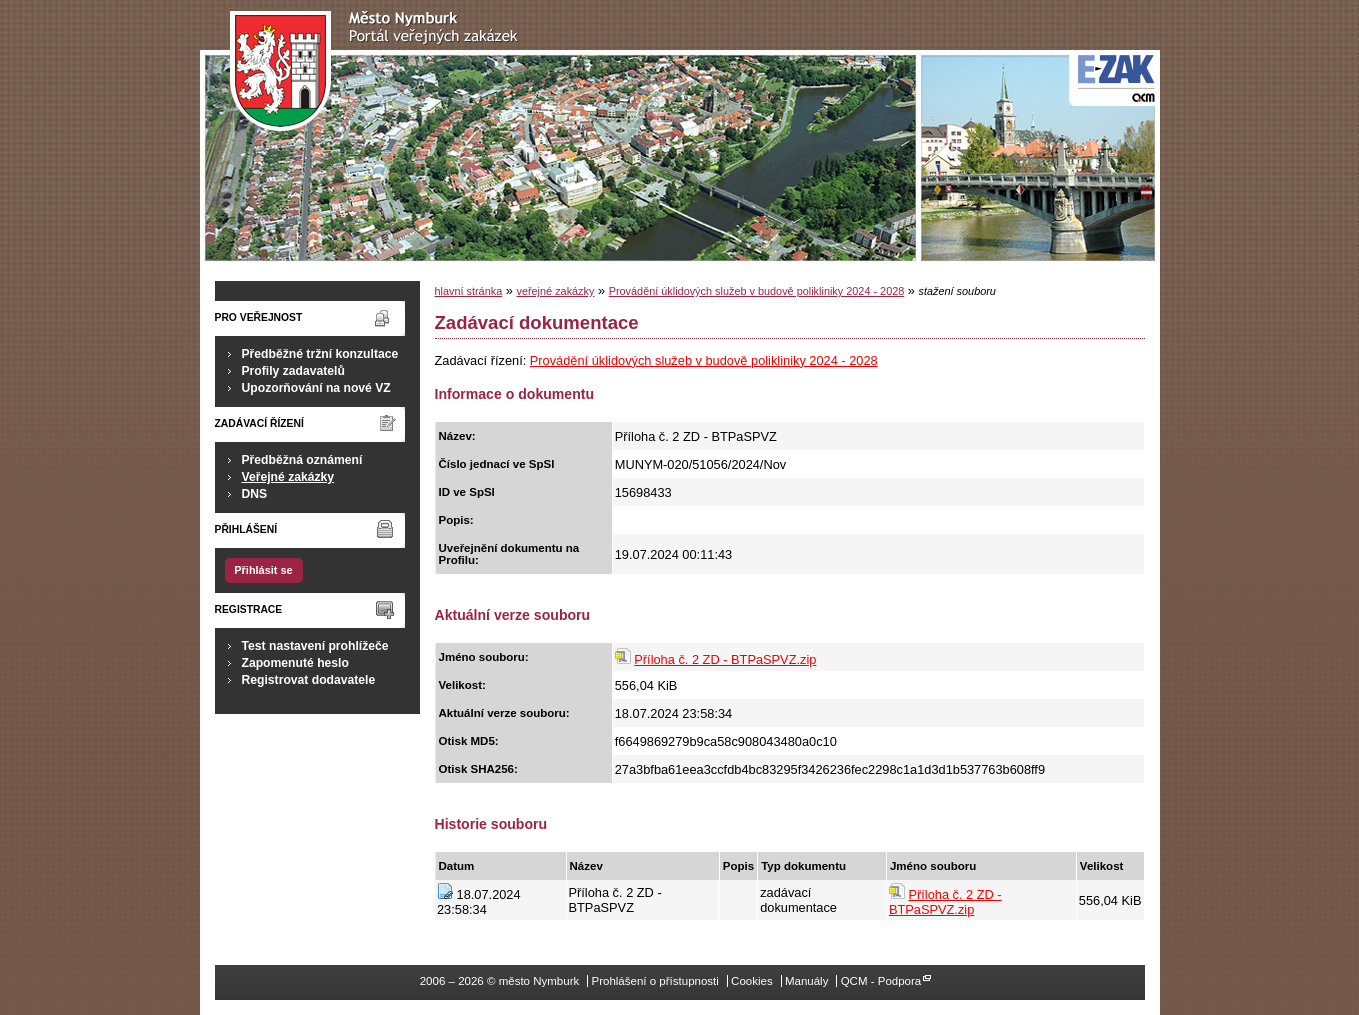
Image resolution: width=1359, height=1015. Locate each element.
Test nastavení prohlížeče (315, 646)
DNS (255, 494)
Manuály (807, 981)
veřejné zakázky (555, 291)
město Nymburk (379, 71)
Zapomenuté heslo (295, 663)
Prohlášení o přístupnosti (654, 981)
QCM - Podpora (881, 981)
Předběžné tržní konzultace (320, 354)
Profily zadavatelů (293, 371)
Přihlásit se (263, 570)
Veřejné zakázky (288, 477)
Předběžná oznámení (302, 460)
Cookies (752, 981)
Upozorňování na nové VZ (316, 388)
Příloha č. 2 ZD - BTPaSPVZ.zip (725, 659)
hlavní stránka (469, 291)
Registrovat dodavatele (309, 680)
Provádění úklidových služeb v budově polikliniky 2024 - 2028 (757, 291)
